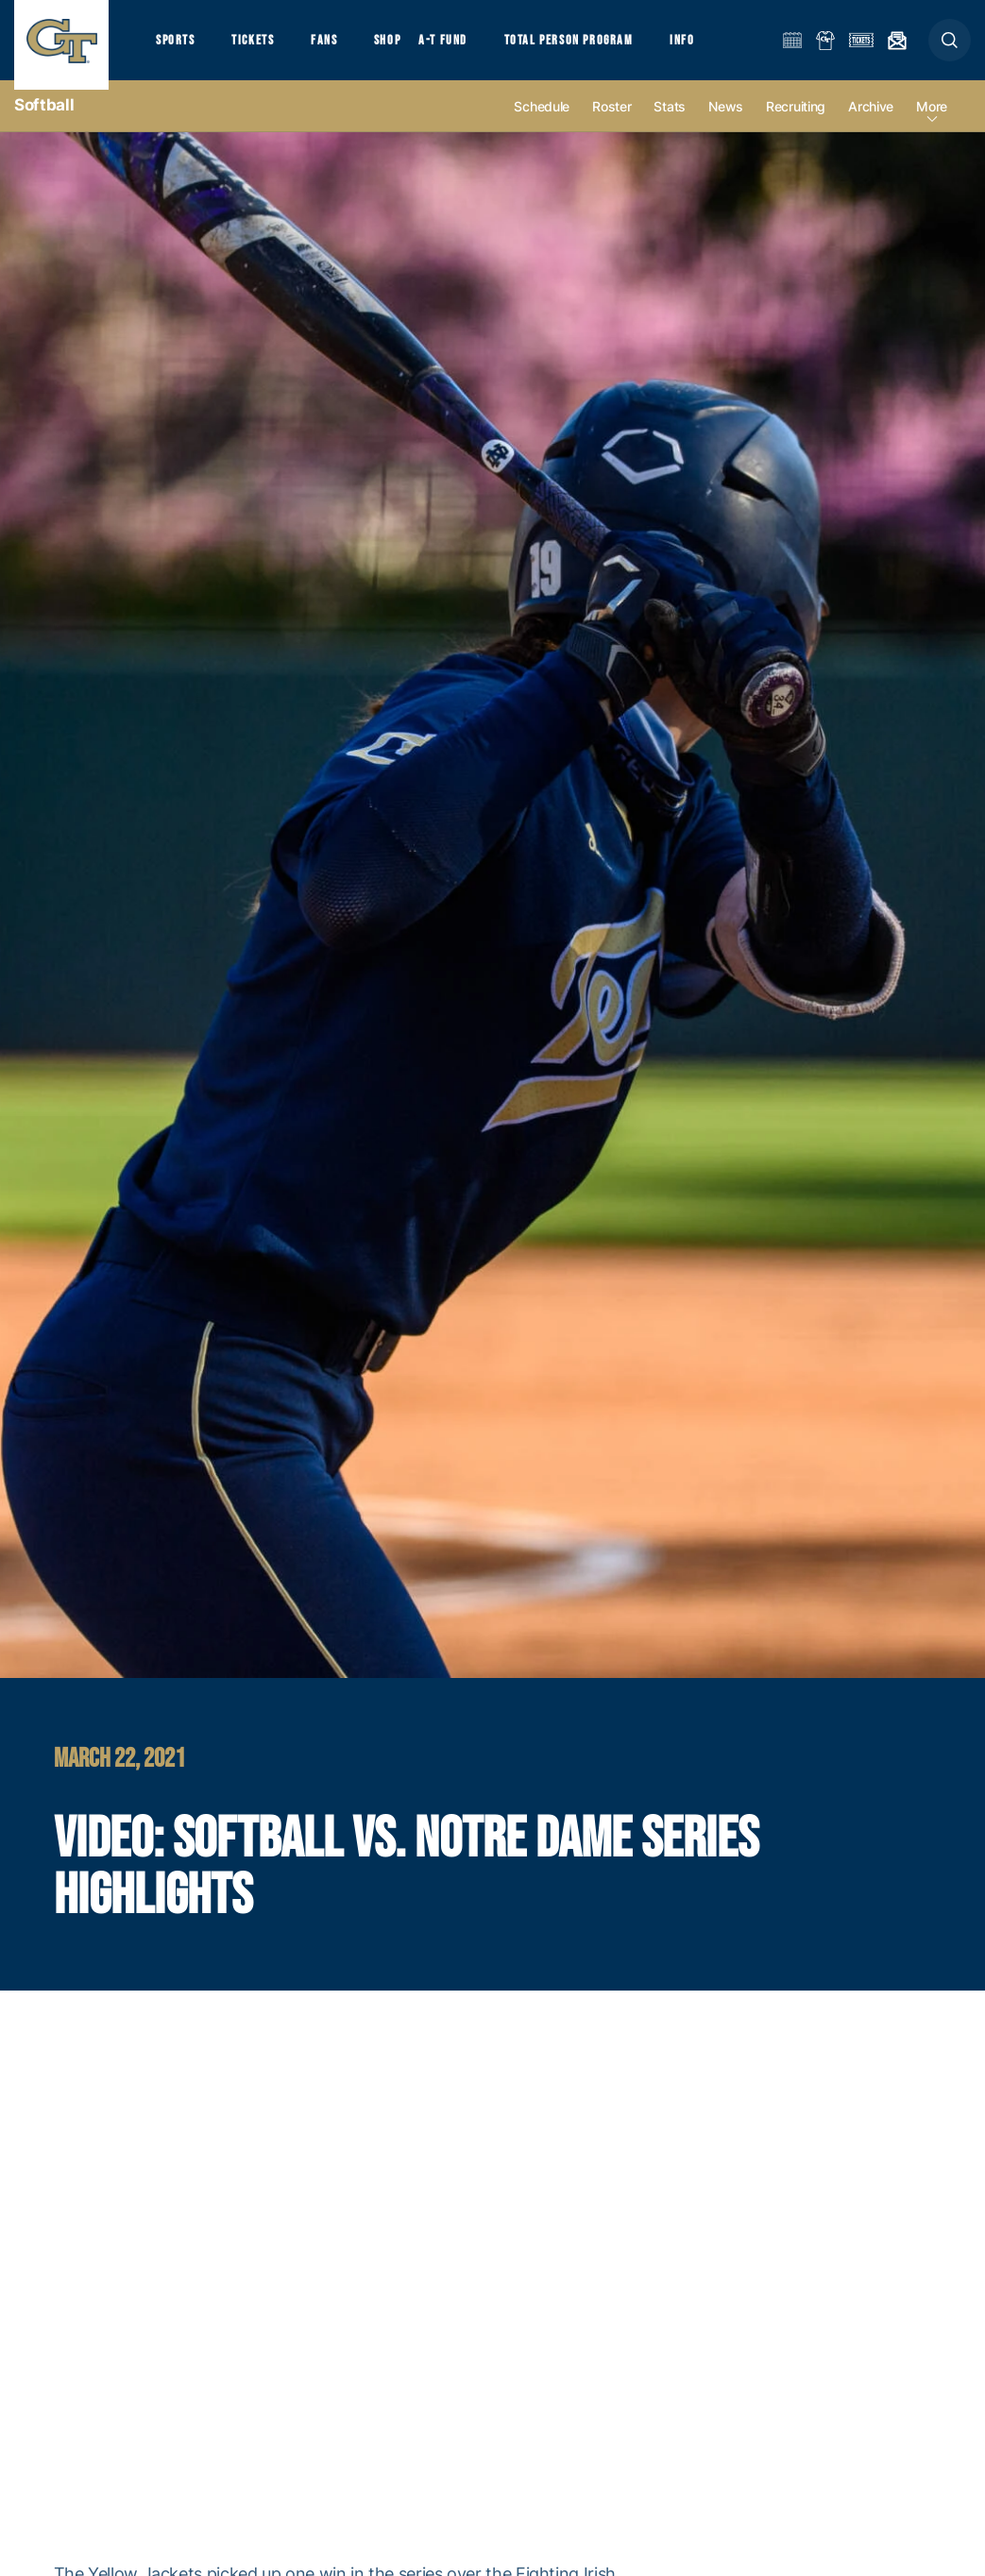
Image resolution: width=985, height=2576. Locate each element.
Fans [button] (337, 48)
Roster (611, 124)
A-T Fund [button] (463, 48)
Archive (870, 124)
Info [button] (714, 48)
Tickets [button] (261, 48)
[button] (949, 48)
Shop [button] (406, 48)
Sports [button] (177, 48)
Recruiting (795, 124)
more (931, 124)
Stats (670, 124)
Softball (44, 122)
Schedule (541, 124)
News (725, 124)
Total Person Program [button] (594, 48)
